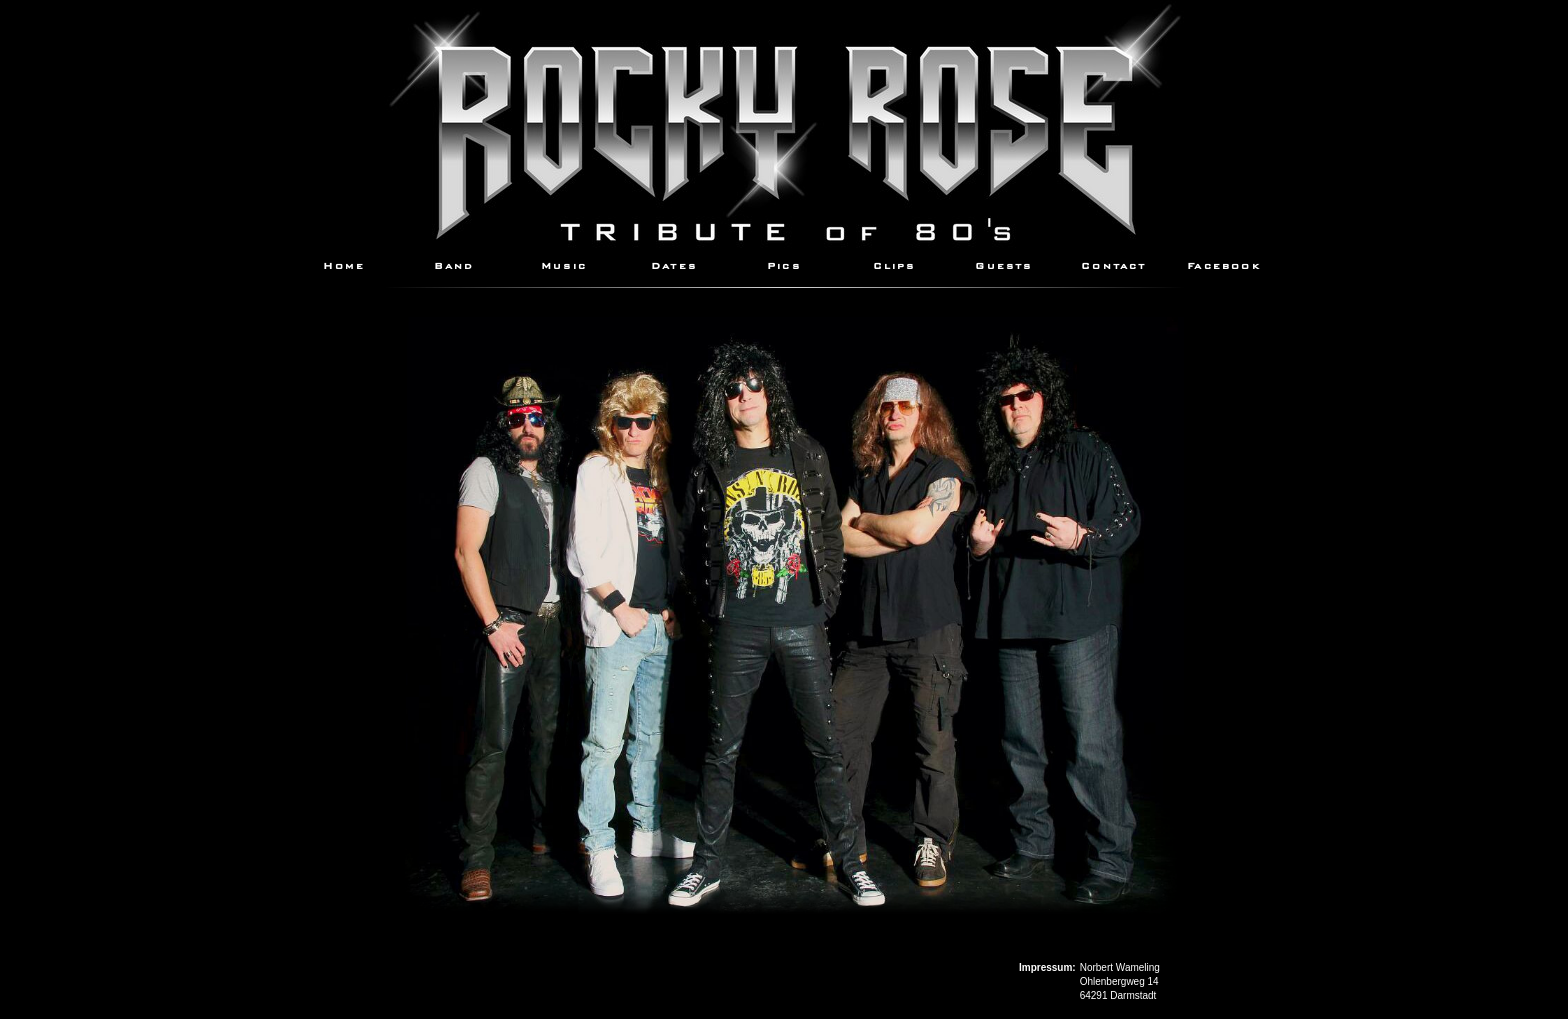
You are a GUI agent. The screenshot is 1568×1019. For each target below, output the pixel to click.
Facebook (1224, 263)
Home (344, 263)
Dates (674, 263)
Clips (894, 263)
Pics (784, 263)
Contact (1113, 263)
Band (454, 263)
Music (564, 263)
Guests (1003, 263)
